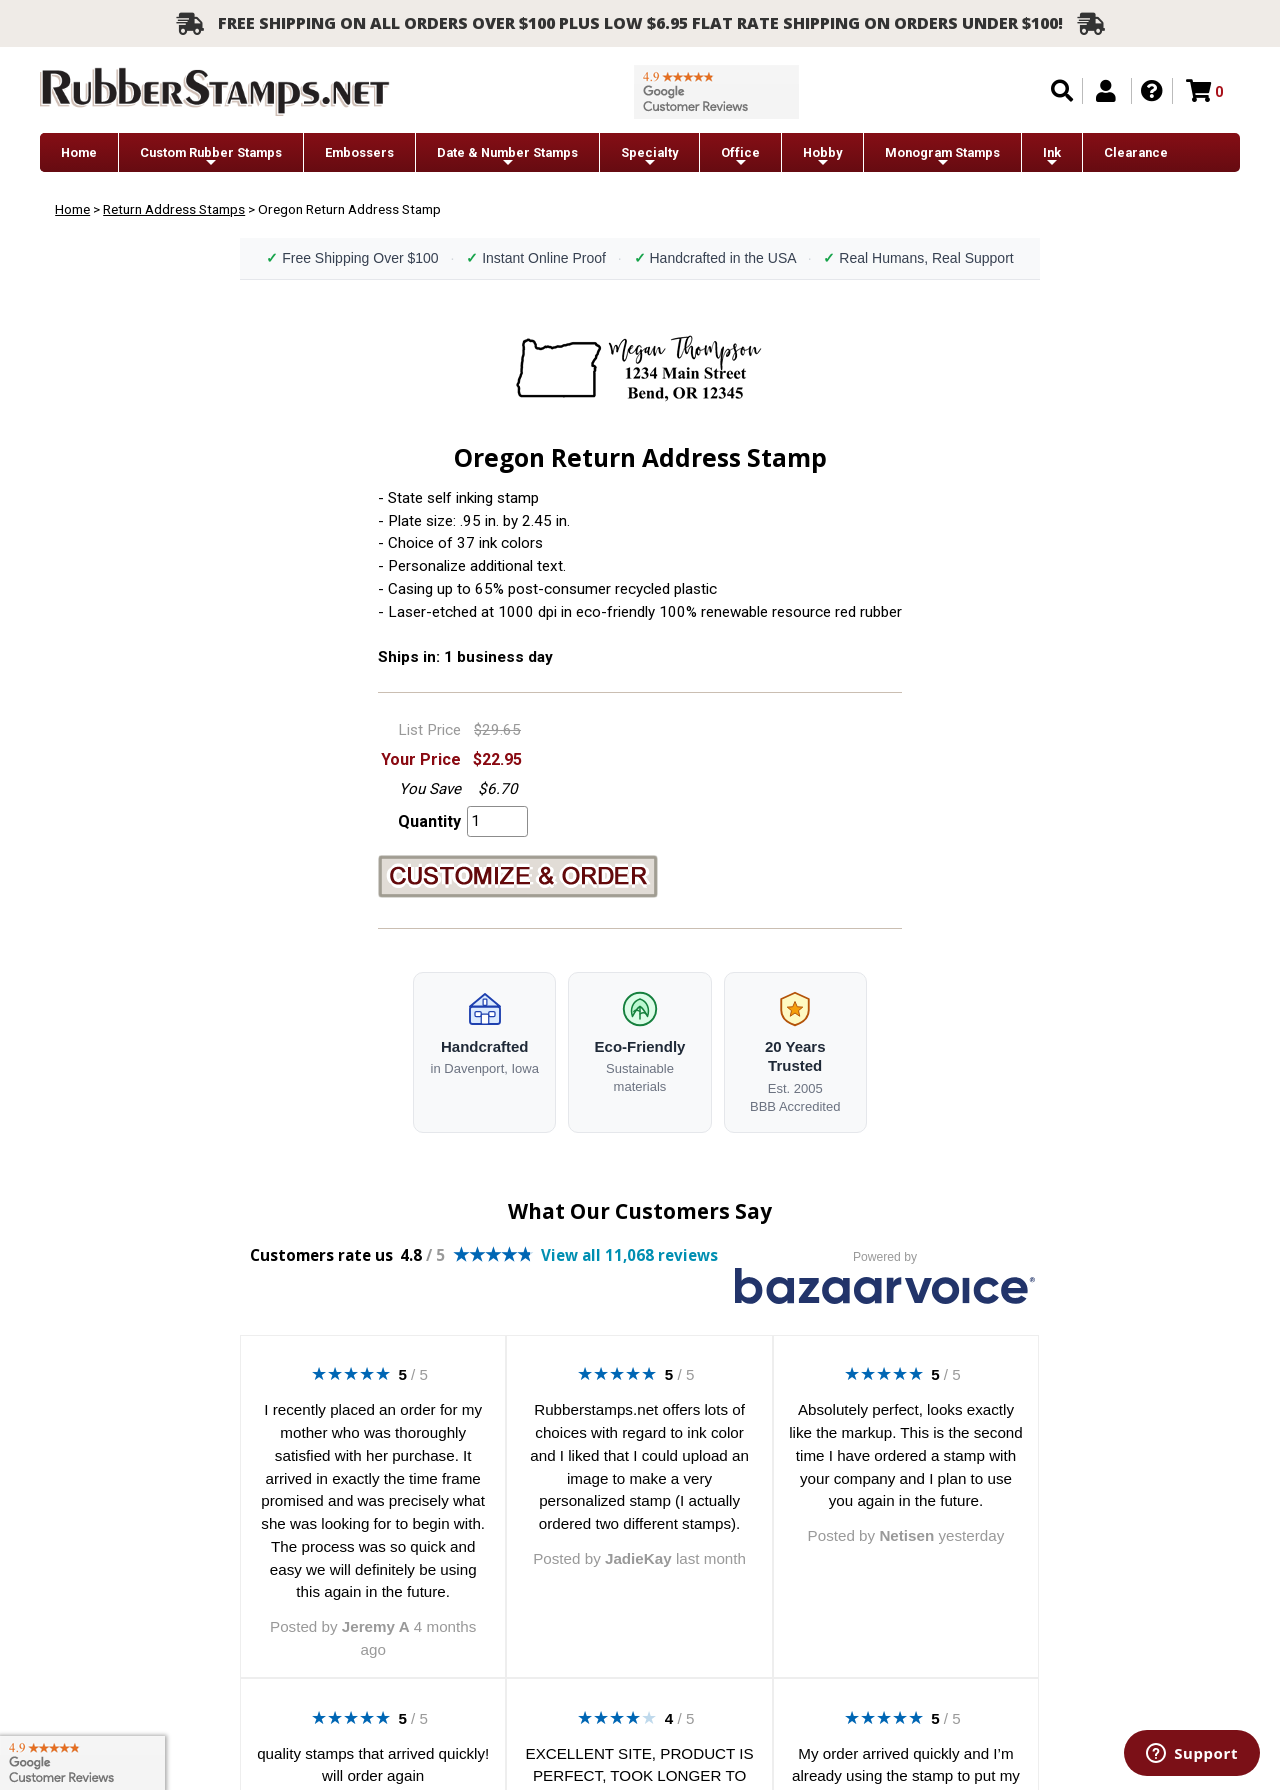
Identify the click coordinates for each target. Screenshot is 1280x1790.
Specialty (649, 157)
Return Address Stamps (174, 209)
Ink (1052, 157)
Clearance (1136, 152)
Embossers (359, 152)
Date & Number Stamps (507, 157)
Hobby (822, 157)
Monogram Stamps (942, 157)
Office (740, 157)
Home (79, 152)
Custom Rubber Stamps (211, 157)
